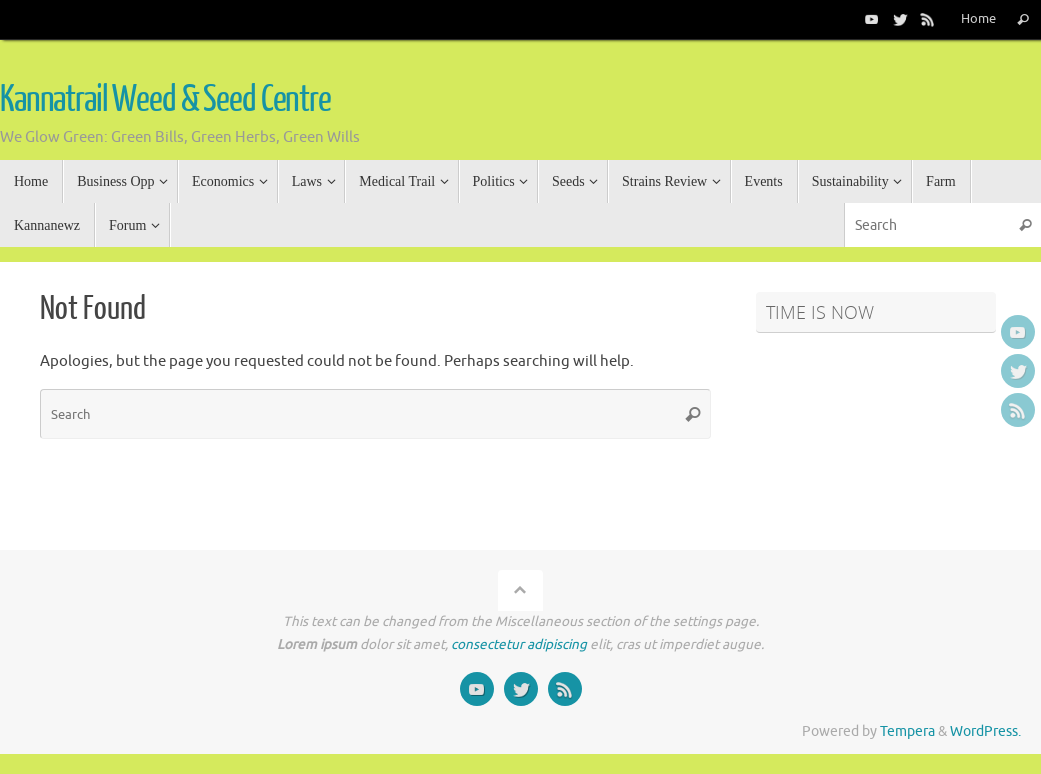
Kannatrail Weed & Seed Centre (165, 100)
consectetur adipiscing (519, 644)
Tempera (907, 731)
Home (978, 19)
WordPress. (985, 731)
